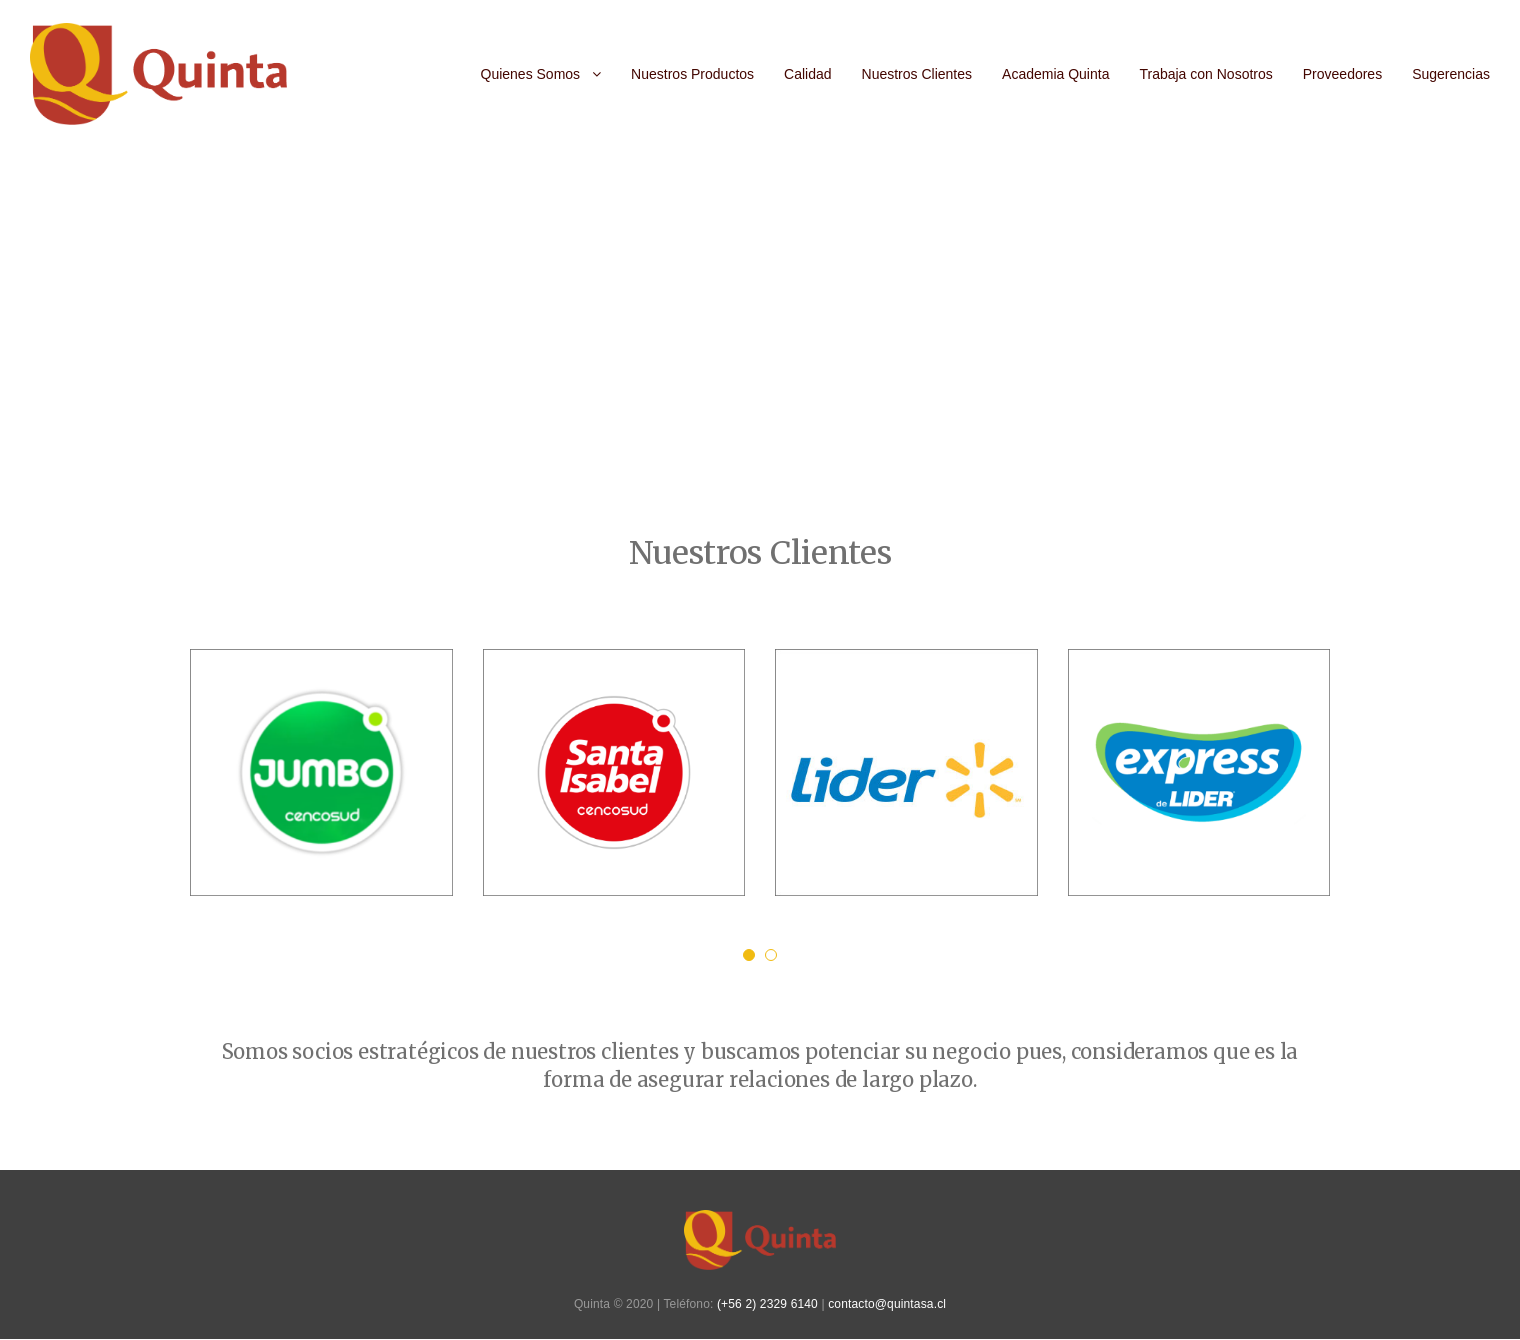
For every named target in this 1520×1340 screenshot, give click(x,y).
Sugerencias (1451, 74)
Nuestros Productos (692, 74)
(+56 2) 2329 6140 (767, 1304)
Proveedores (1342, 74)
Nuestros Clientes (917, 74)
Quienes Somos (531, 74)
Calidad (807, 74)
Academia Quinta (1055, 74)
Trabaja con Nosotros (1205, 74)
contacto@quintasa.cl (887, 1304)
